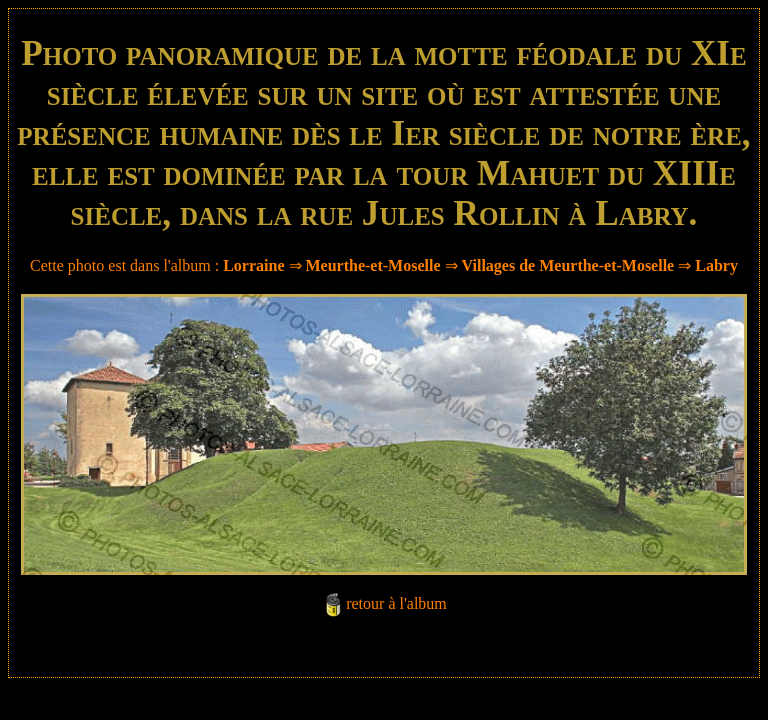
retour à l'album (396, 603)
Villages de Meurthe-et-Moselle (568, 265)
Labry (716, 265)
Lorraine (253, 265)
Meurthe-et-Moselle (373, 265)
